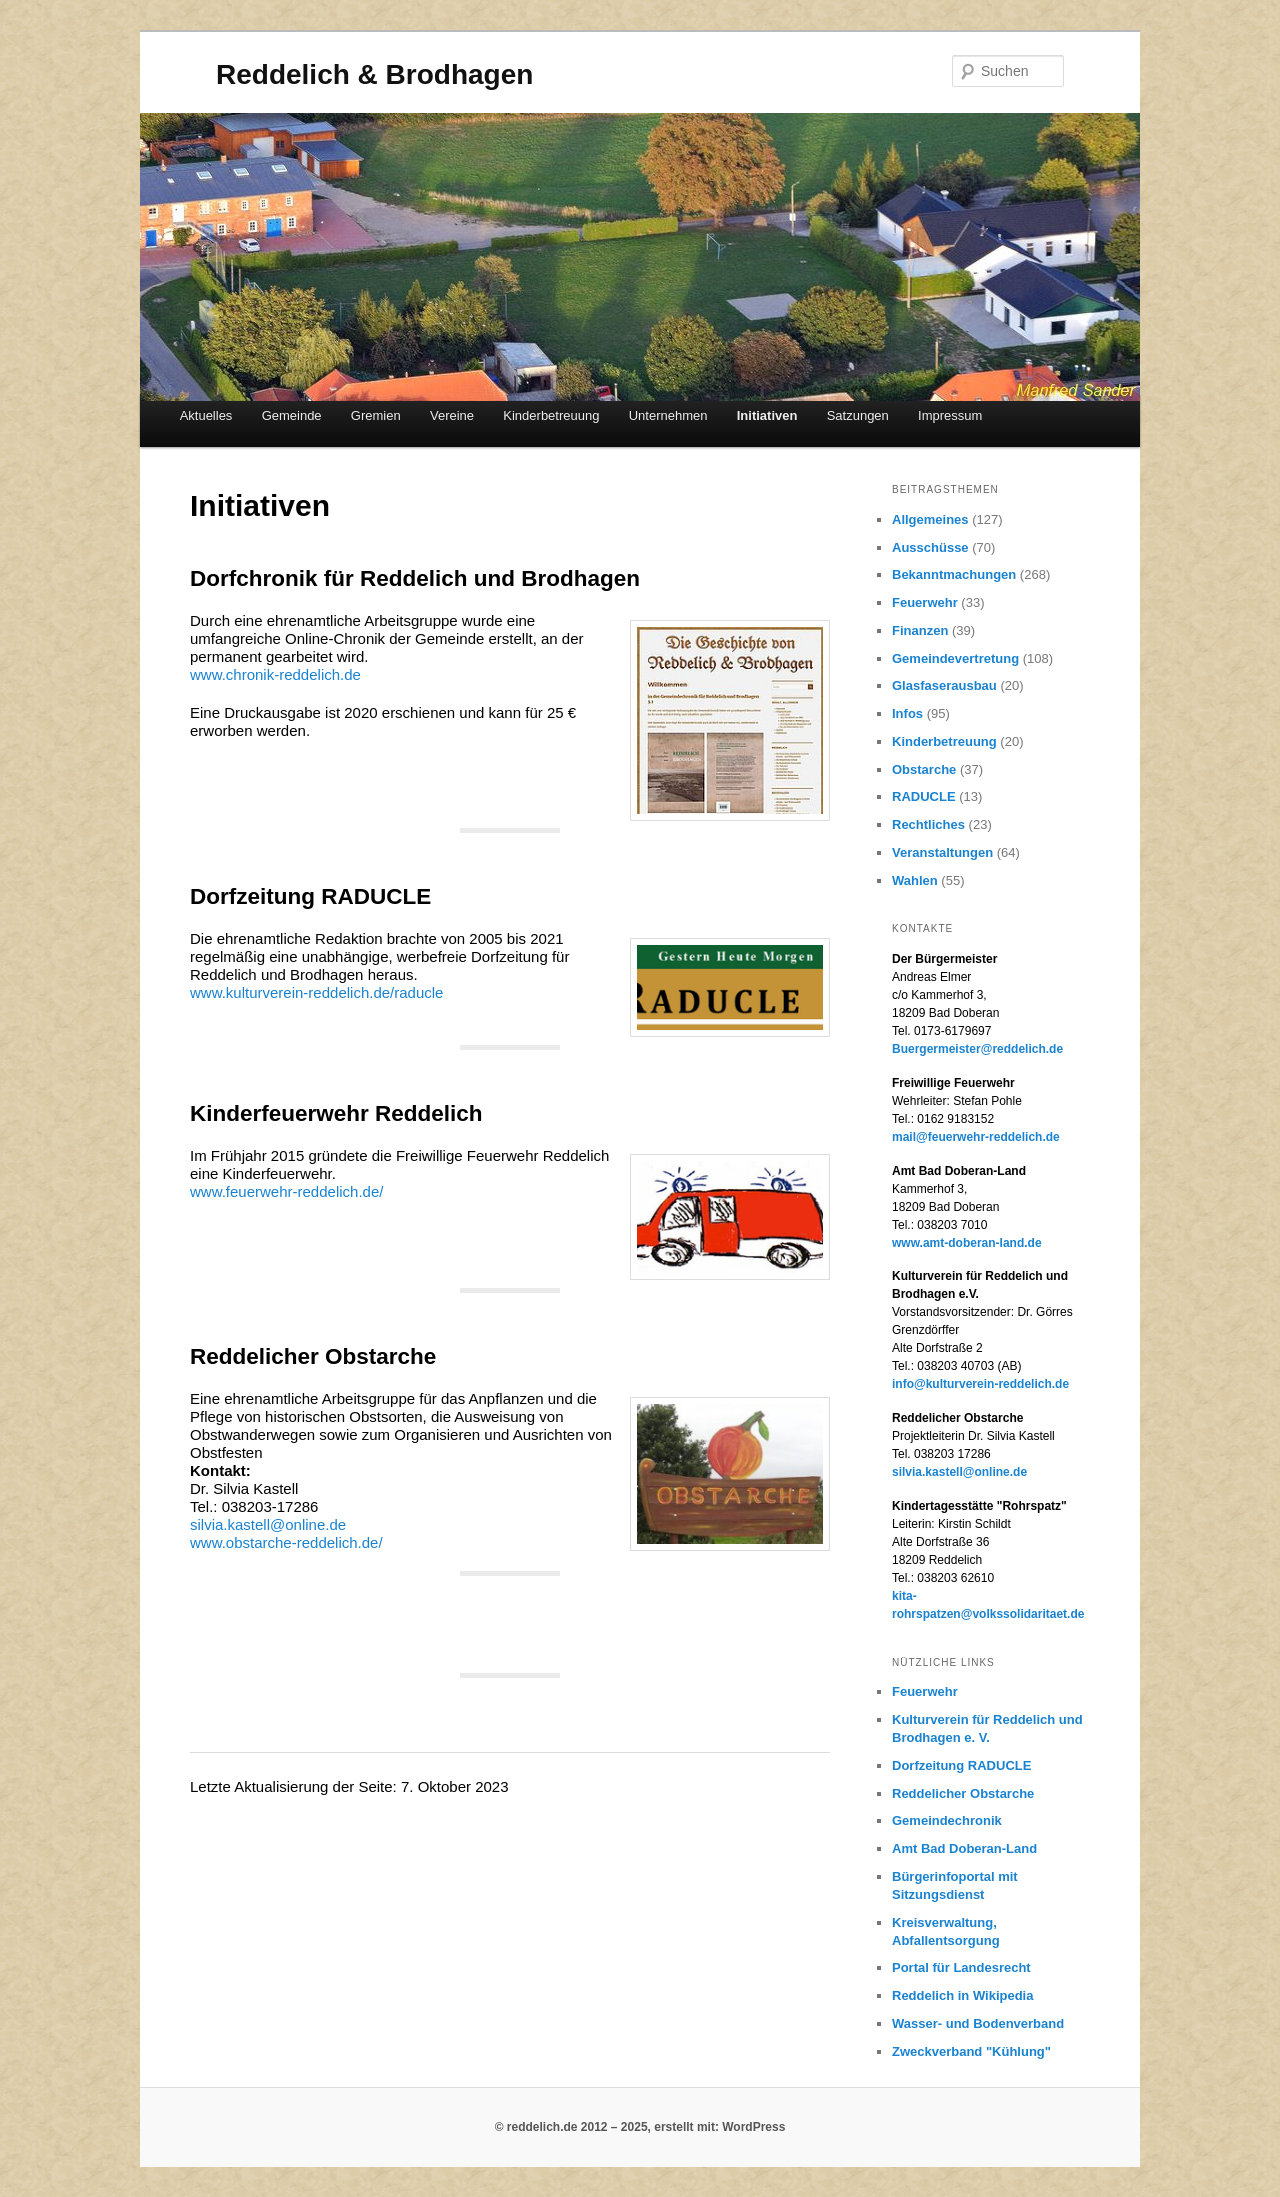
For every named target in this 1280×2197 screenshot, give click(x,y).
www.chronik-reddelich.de (275, 674)
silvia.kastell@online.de (268, 1524)
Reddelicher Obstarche (963, 1793)
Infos (907, 713)
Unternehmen (668, 415)
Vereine (452, 415)
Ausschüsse (930, 547)
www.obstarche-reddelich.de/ (286, 1542)
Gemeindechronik (947, 1820)
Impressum (950, 415)
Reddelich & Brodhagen (374, 74)
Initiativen (767, 415)
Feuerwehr (925, 602)
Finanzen (920, 630)
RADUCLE (924, 796)
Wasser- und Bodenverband (978, 2023)
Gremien (376, 415)
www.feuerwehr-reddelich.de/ (286, 1191)
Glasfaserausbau (944, 685)
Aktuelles (206, 415)
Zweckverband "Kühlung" (971, 2051)
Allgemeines (930, 519)
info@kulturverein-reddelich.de (980, 1384)
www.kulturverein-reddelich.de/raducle (316, 992)
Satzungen (858, 415)
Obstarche (924, 769)
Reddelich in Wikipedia (962, 1995)
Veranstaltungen (942, 852)
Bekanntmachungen (954, 574)
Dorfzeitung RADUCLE (961, 1765)
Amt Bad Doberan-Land (964, 1848)
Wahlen (915, 880)
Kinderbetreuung (551, 415)
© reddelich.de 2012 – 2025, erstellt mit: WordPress (640, 2127)
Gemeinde (292, 415)
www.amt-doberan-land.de (967, 1243)
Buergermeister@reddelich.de (977, 1049)
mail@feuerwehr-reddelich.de (976, 1137)
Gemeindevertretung (955, 658)
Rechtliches (928, 824)
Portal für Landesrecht (961, 1967)
